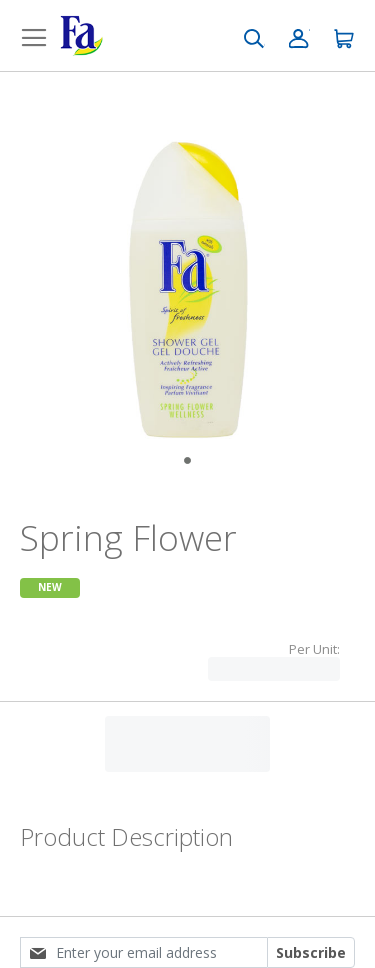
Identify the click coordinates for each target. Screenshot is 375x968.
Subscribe (311, 952)
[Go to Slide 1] (187, 460)
